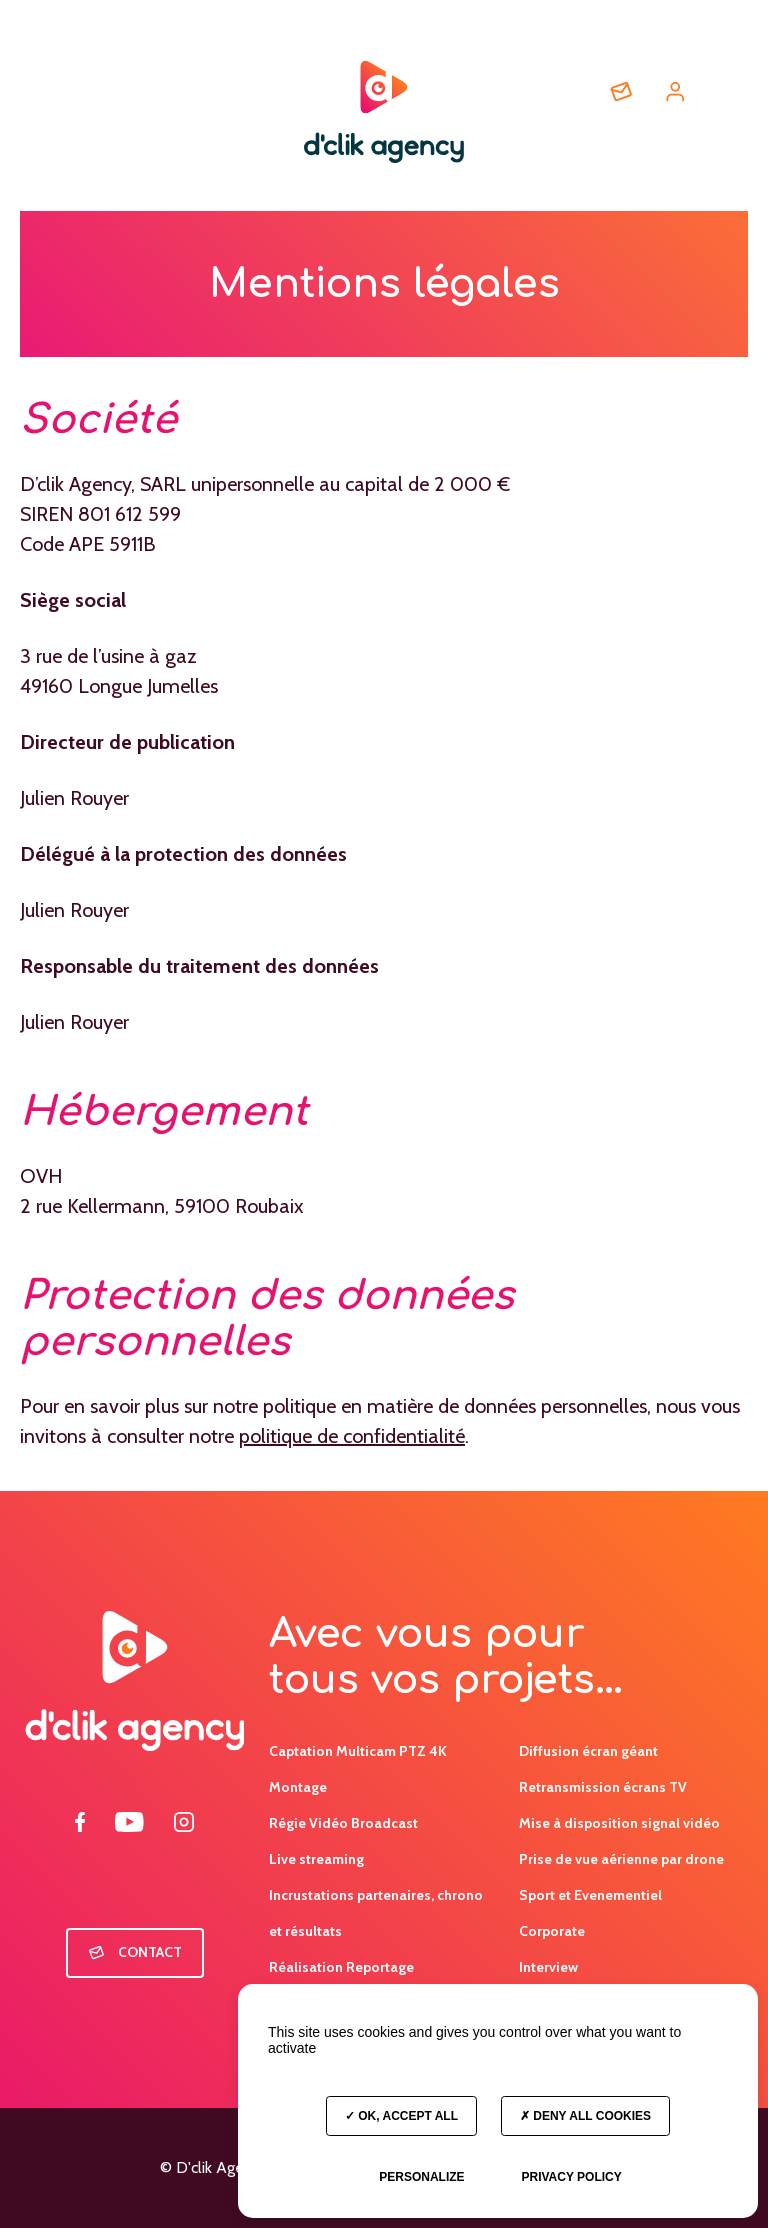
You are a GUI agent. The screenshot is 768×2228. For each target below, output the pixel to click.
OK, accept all (401, 2116)
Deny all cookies (585, 2116)
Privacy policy (571, 2177)
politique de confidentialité (352, 1436)
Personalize (421, 2177)
